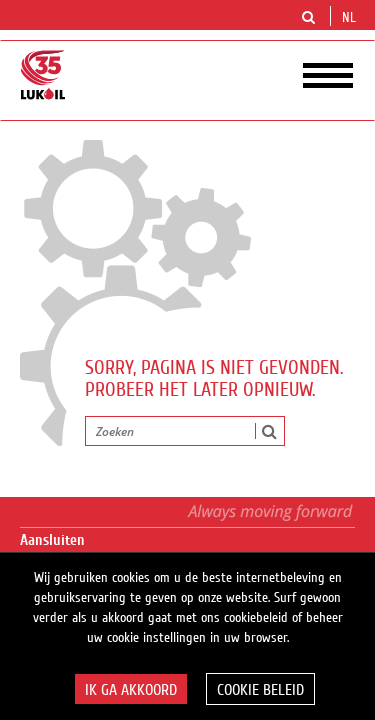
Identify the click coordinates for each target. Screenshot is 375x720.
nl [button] (351, 18)
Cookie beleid (260, 690)
